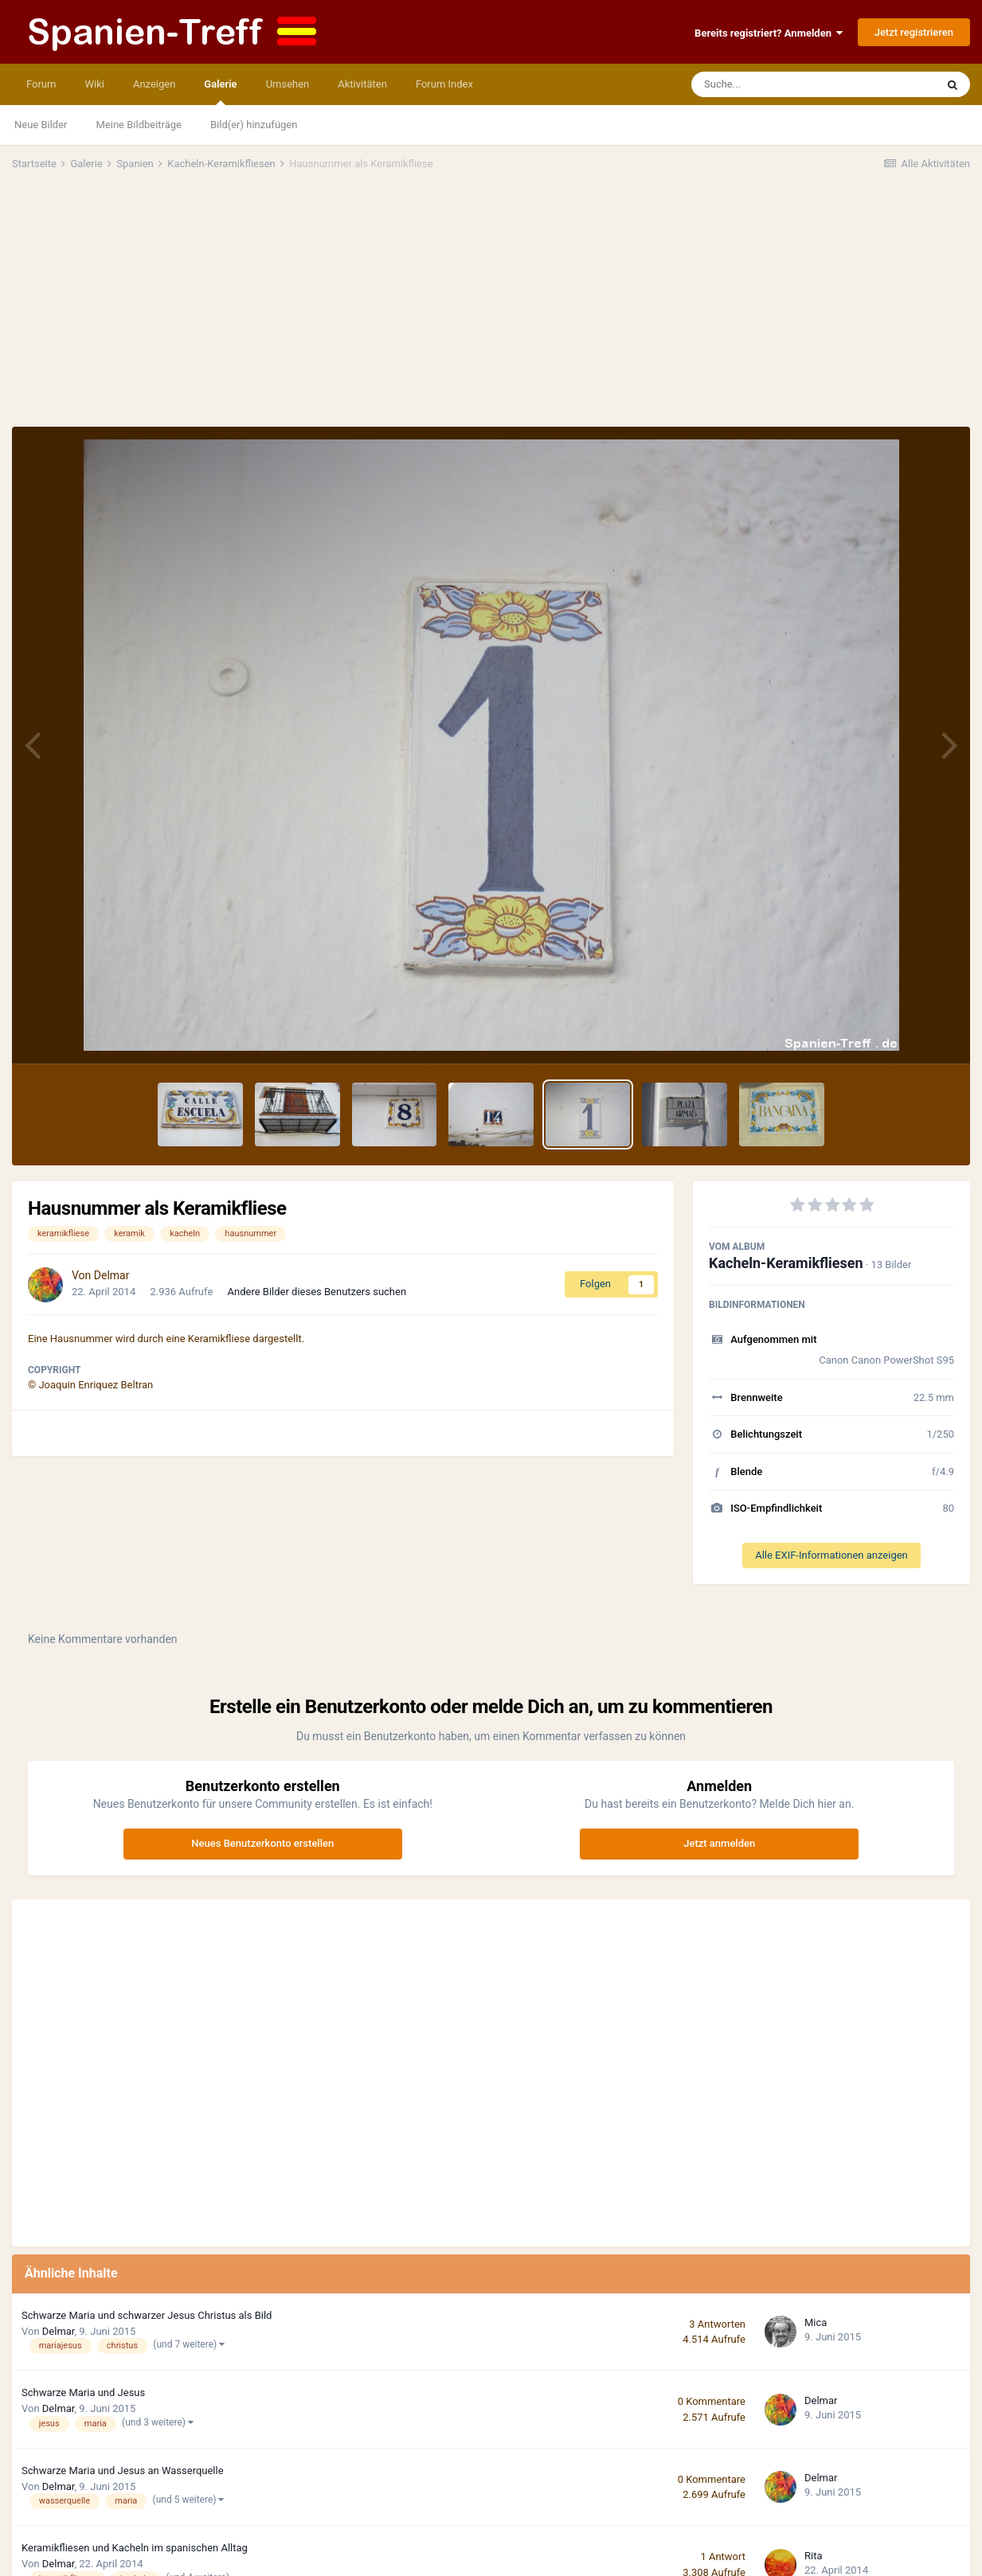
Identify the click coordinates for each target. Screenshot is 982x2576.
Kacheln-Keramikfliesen (786, 1263)
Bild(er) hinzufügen (253, 125)
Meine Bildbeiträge (139, 125)
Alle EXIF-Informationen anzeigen (831, 1555)
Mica (815, 2322)
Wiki (94, 84)
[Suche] (782, 84)
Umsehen (288, 84)
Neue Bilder (41, 125)
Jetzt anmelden (719, 1843)
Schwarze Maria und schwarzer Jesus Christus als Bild (147, 2315)
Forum (41, 84)
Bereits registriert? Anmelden (768, 33)
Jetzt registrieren (913, 32)
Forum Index (444, 84)
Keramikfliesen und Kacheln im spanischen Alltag (135, 2548)
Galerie (220, 91)
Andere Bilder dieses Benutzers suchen (317, 1292)
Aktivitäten (362, 84)
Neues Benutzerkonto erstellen (262, 1843)
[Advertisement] (491, 307)
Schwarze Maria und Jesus (83, 2392)
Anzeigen (154, 84)
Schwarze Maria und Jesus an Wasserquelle (123, 2470)
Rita (813, 2556)
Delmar (112, 1275)
